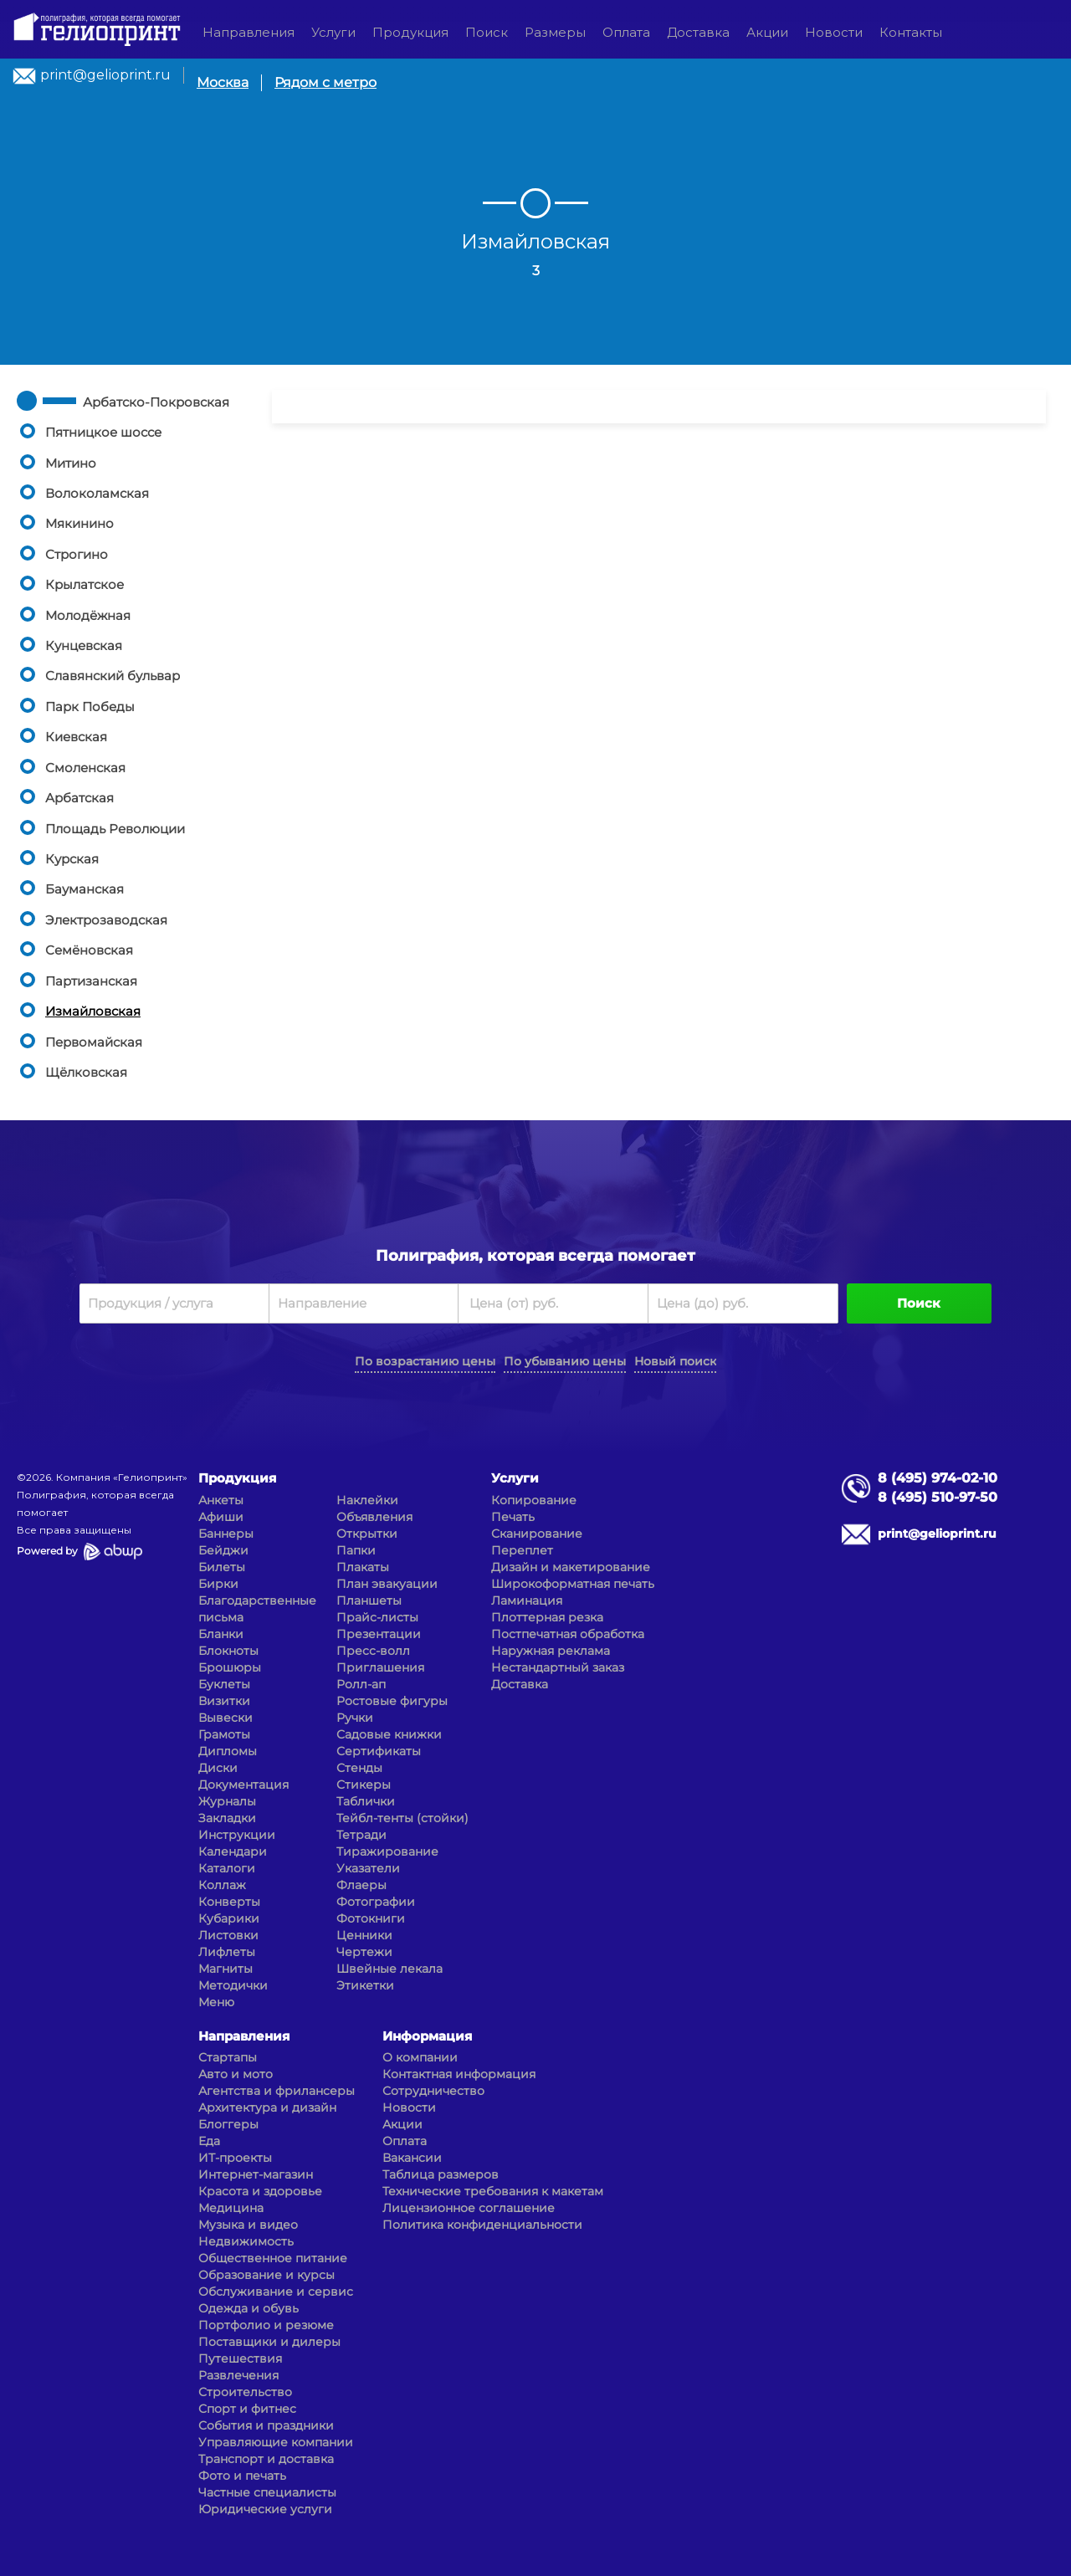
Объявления (374, 1516)
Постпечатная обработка (567, 1633)
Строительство (245, 2391)
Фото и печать (242, 2475)
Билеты (221, 1567)
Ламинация (526, 1600)
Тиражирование (387, 1851)
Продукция (410, 32)
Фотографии (375, 1901)
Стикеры (363, 1784)
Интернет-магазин (255, 2174)
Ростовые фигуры (392, 1700)
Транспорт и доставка (266, 2458)
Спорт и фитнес (247, 2408)
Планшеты (369, 1600)
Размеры (555, 32)
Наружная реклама (550, 1650)
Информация (427, 2036)
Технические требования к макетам (492, 2191)
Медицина (231, 2207)
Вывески (225, 1717)
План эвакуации (387, 1583)
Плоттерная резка (547, 1617)
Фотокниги (370, 1918)
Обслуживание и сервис (275, 2291)
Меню (216, 2002)
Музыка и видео (248, 2224)
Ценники (364, 1935)
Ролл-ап (361, 1684)
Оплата (626, 32)
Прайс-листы (377, 1617)
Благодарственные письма (257, 1609)
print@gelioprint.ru (105, 75)
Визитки (224, 1700)
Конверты (229, 1901)
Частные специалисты (267, 2492)
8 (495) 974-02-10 (937, 1478)
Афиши (220, 1516)
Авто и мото (235, 2074)
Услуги (333, 32)
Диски (218, 1767)
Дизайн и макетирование (570, 1567)
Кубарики (228, 1918)
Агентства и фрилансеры (276, 2090)
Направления (248, 32)
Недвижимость (246, 2241)
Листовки (228, 1935)
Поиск (486, 32)
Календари (232, 1851)
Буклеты (224, 1684)
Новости (834, 32)
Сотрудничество (433, 2090)
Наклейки (367, 1500)
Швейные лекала (389, 1968)
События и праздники (266, 2425)
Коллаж (222, 1884)
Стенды (359, 1767)
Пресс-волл (373, 1650)
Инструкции (236, 1834)
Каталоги (226, 1868)
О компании (420, 2057)
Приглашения (380, 1667)
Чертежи (364, 1951)
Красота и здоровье (260, 2191)
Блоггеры (228, 2124)
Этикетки (365, 1985)
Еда (209, 2140)
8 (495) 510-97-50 (937, 1497)
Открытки (366, 1533)
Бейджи (223, 1550)
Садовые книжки (389, 1734)
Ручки (354, 1717)
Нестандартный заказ (557, 1667)
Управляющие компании (275, 2442)
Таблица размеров (440, 2174)
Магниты (225, 1968)
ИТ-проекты (235, 2157)
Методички (233, 1985)
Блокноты (228, 1650)
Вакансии (412, 2157)
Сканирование (536, 1533)
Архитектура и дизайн (267, 2107)
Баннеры (226, 1533)
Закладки (227, 1818)
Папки (356, 1550)
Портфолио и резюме (266, 2325)
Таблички (365, 1801)
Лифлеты (226, 1951)
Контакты (910, 32)
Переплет (522, 1550)
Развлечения (238, 2375)
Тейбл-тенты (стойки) (402, 1818)
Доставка (698, 32)
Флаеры (361, 1884)
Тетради (361, 1834)
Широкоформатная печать (572, 1583)
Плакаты (362, 1567)
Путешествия (240, 2358)
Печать (513, 1516)
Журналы (227, 1801)
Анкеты (220, 1500)
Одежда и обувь (248, 2308)
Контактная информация (459, 2074)
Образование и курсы (266, 2274)
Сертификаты (378, 1751)
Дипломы (227, 1751)
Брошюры (229, 1667)
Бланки (220, 1633)
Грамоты (224, 1734)
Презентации (378, 1633)
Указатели (368, 1868)
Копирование (533, 1500)
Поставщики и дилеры (269, 2341)
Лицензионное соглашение (468, 2207)
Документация (243, 1784)
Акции (767, 32)
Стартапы (227, 2057)
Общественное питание (272, 2258)
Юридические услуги (265, 2509)
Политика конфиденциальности (482, 2224)
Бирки (218, 1583)
